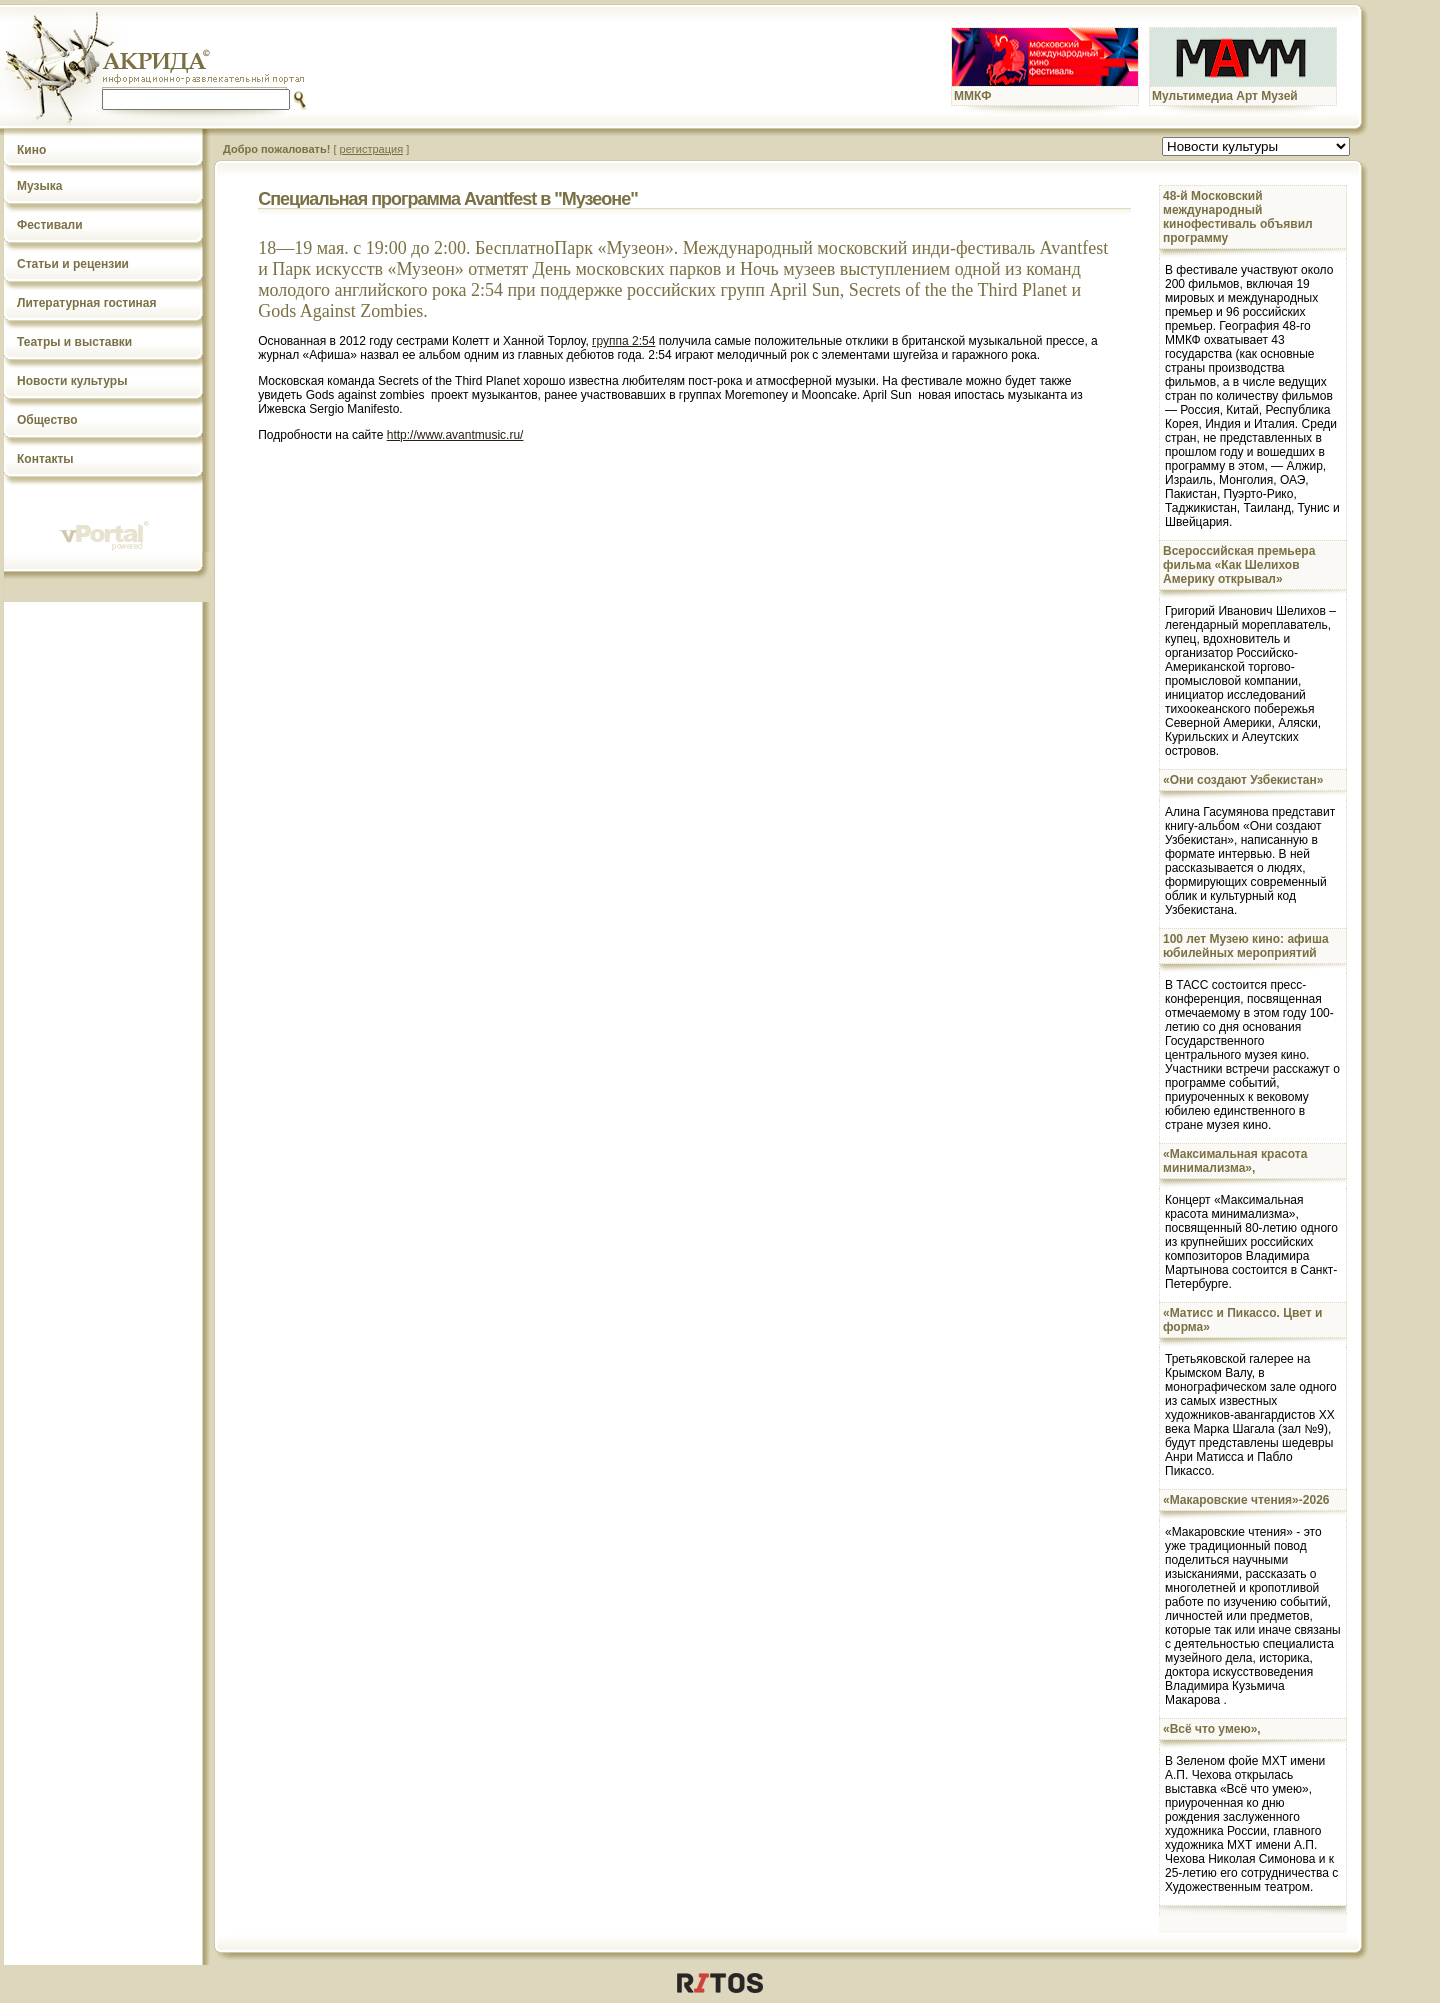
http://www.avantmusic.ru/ (455, 435)
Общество (47, 420)
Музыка (39, 186)
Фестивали (50, 225)
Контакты (45, 459)
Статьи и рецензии (73, 264)
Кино (31, 150)
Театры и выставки (74, 342)
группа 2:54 (623, 341)
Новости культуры (72, 381)
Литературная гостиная (87, 303)
